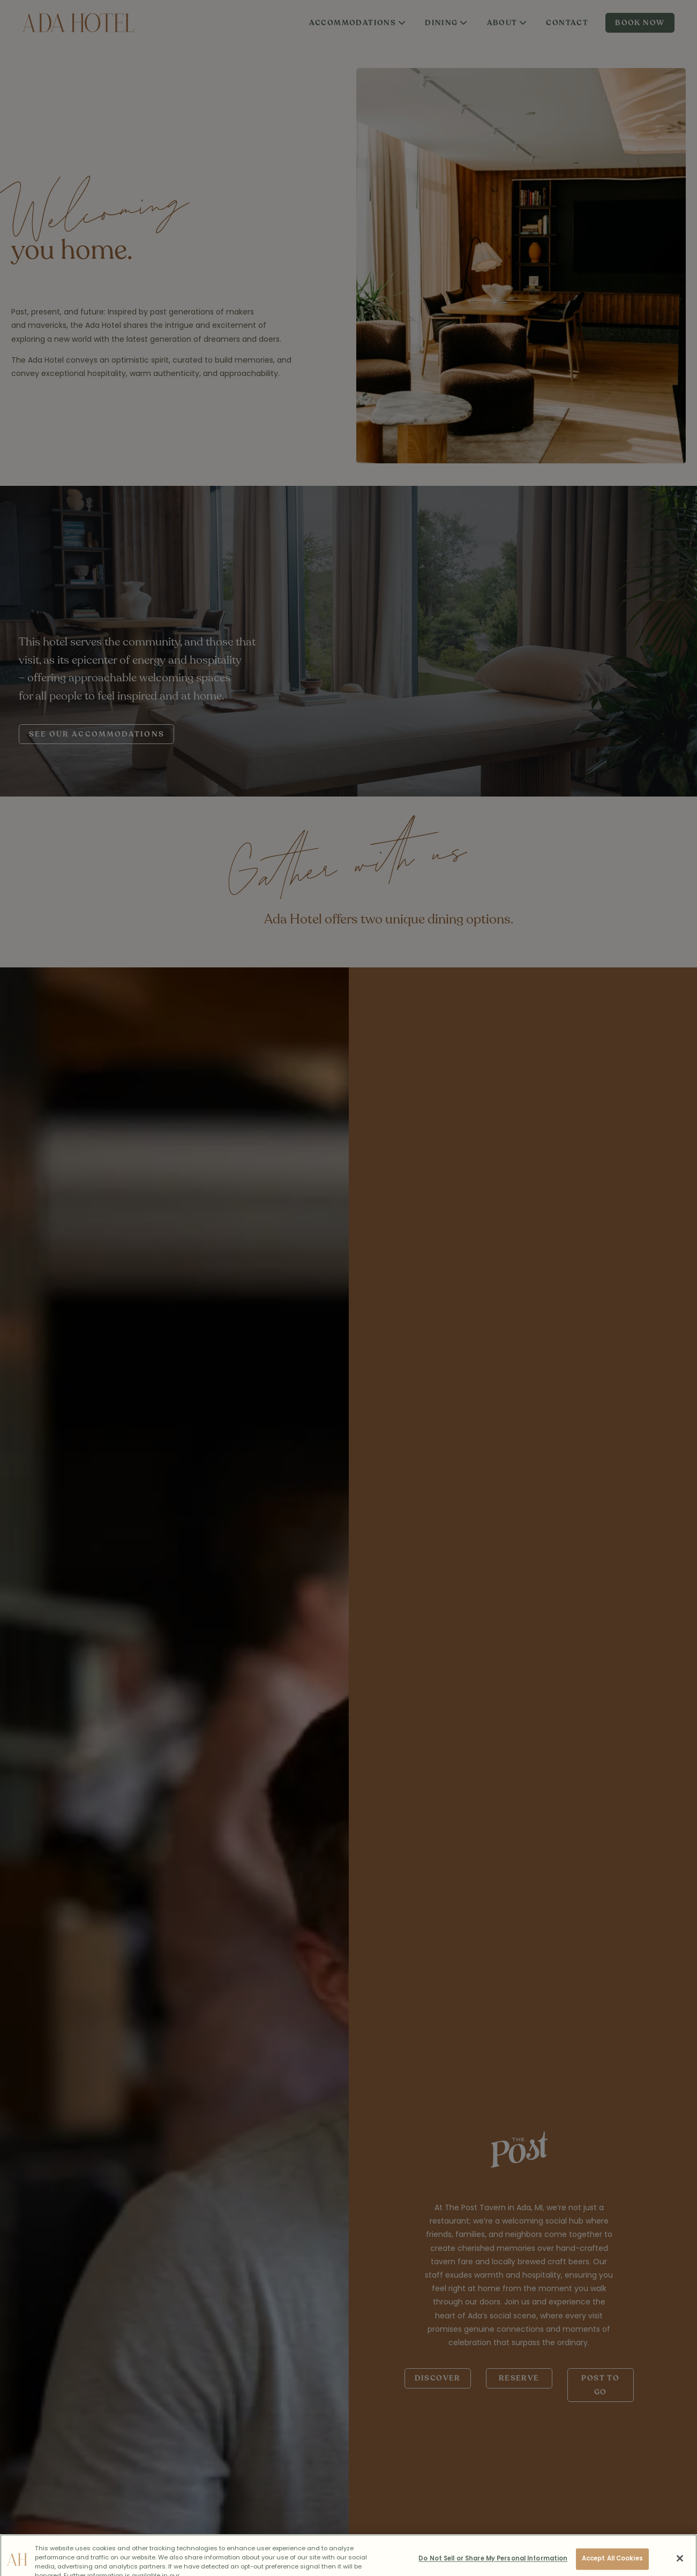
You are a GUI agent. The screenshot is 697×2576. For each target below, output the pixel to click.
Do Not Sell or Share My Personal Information (492, 2564)
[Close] (680, 2563)
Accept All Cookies (612, 2564)
